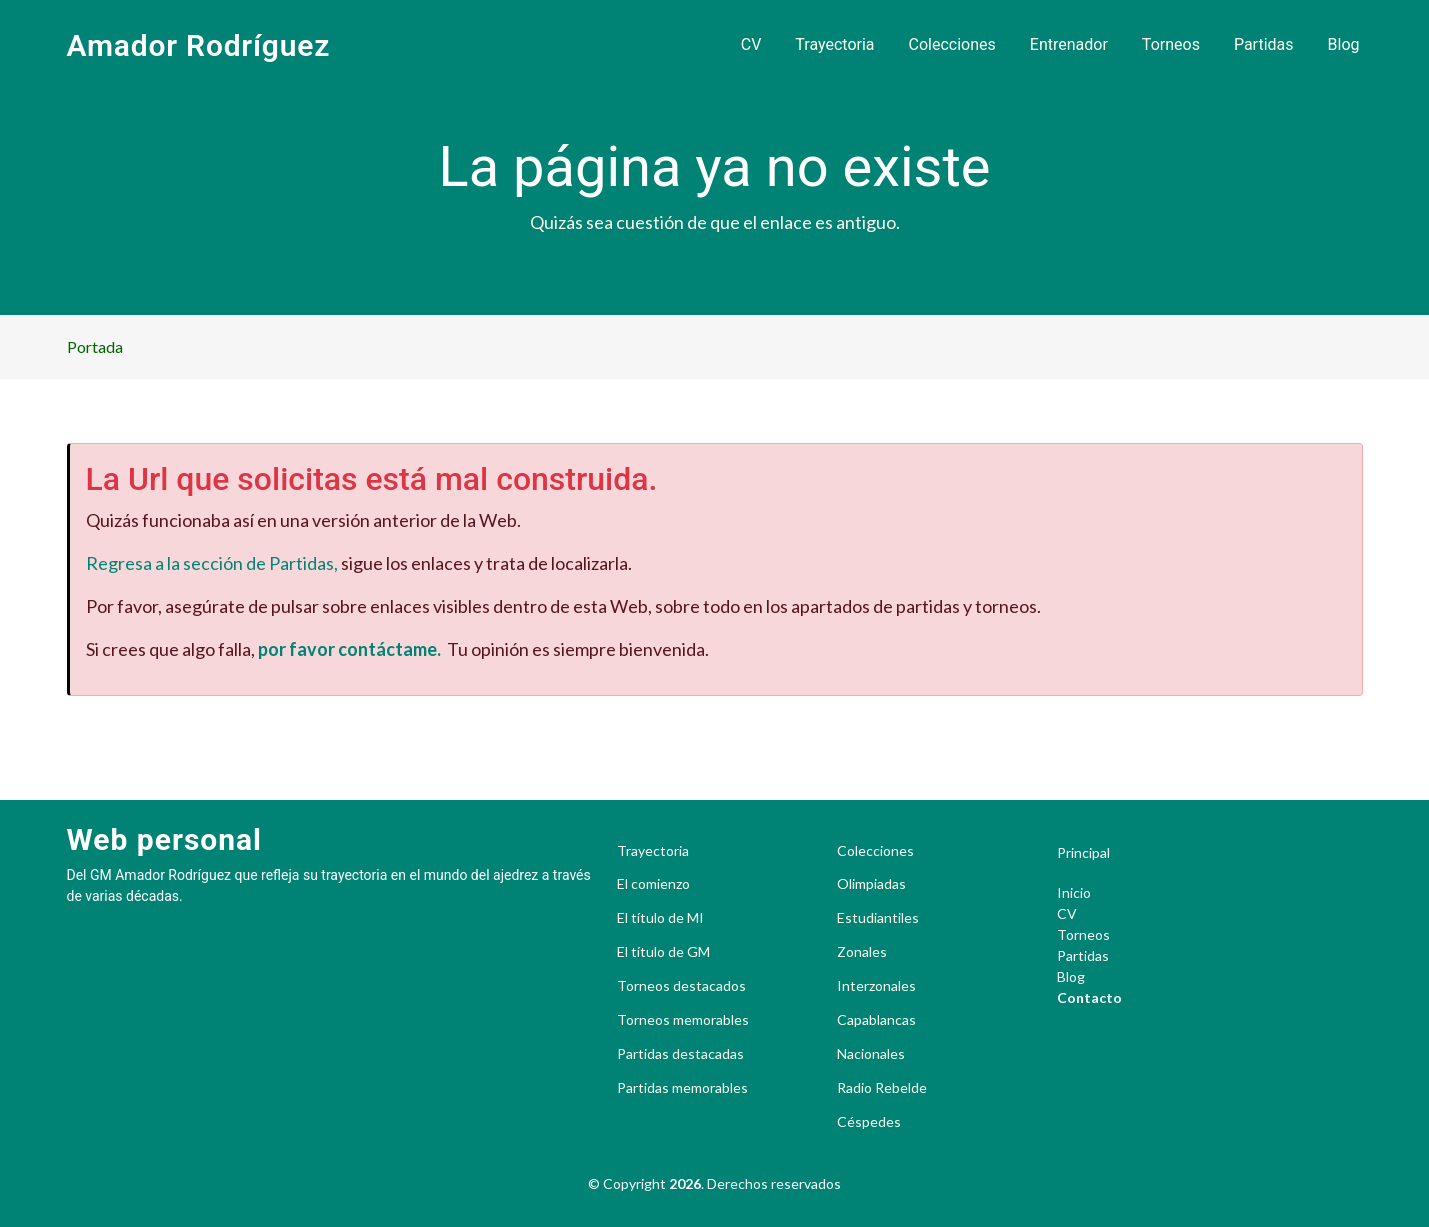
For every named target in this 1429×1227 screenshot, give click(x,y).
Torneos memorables (683, 1020)
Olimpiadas (871, 884)
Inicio (1074, 892)
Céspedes (869, 1122)
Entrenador (1069, 44)
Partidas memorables (682, 1088)
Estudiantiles (878, 918)
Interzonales (876, 986)
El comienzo (653, 884)
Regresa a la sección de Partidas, (212, 563)
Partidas (1264, 44)
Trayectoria (834, 44)
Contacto (1089, 997)
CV (751, 44)
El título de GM (663, 952)
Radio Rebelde (882, 1088)
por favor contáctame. (349, 649)
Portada (95, 346)
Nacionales (871, 1054)
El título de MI (660, 918)
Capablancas (876, 1020)
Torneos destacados (681, 986)
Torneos (1171, 44)
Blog (1344, 44)
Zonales (862, 952)
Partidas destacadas (680, 1054)
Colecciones (952, 44)
